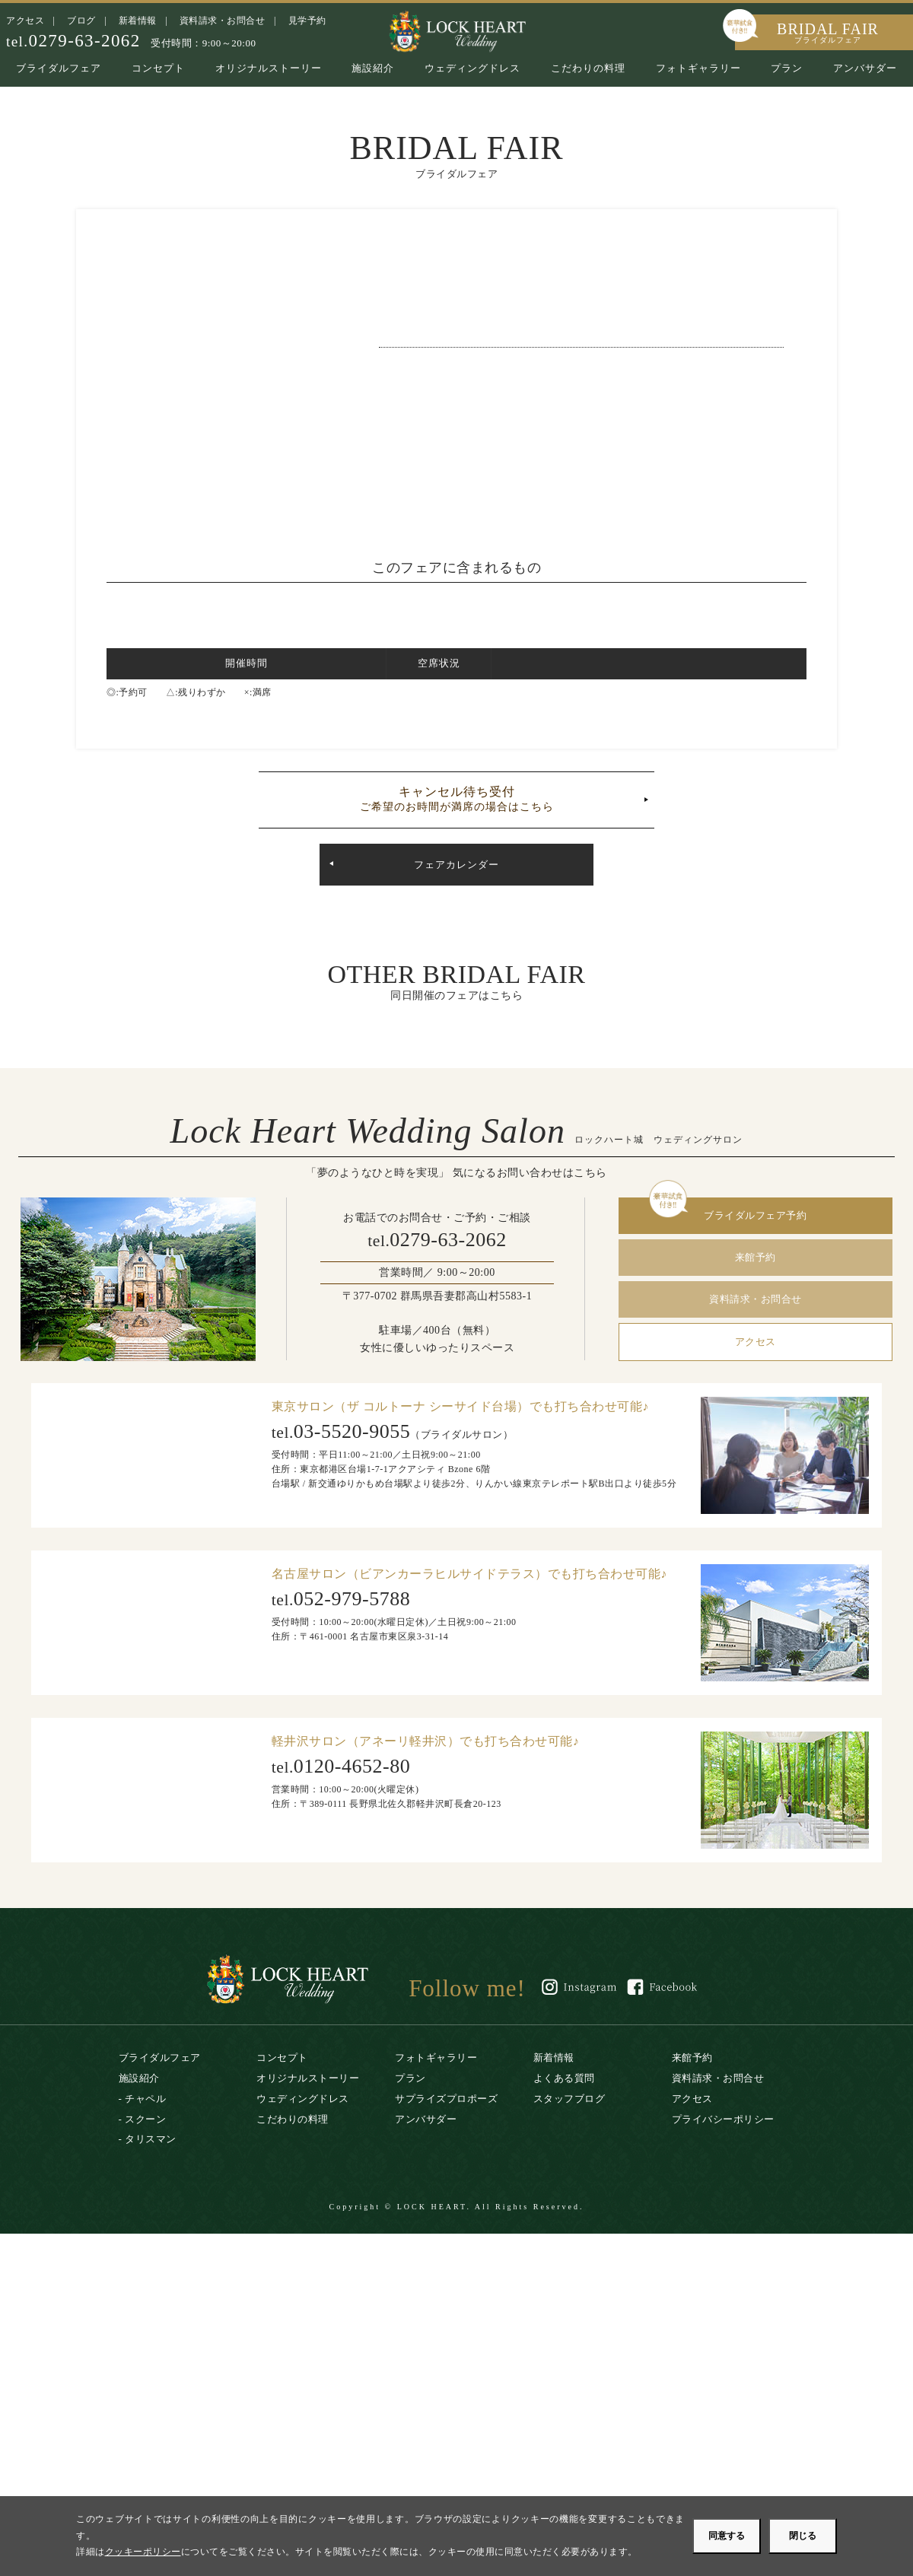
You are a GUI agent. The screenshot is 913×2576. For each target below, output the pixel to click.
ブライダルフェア (58, 68)
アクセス (25, 20)
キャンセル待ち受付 (456, 799)
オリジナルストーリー (268, 68)
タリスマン (151, 2139)
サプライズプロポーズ (446, 2098)
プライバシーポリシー (723, 2119)
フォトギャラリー (698, 68)
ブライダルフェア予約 (755, 1215)
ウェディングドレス (472, 68)
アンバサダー (865, 68)
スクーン (145, 2119)
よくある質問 (564, 2078)
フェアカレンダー (456, 864)
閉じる (802, 2535)
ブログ (81, 20)
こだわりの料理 (588, 68)
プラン (787, 68)
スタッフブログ (569, 2098)
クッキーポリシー (143, 2551)
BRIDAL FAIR (828, 32)
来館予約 (755, 1257)
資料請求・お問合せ (223, 20)
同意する (726, 2535)
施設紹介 (373, 68)
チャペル (145, 2098)
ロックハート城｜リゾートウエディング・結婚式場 (456, 30)
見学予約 (307, 20)
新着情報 (138, 20)
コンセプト (158, 68)
